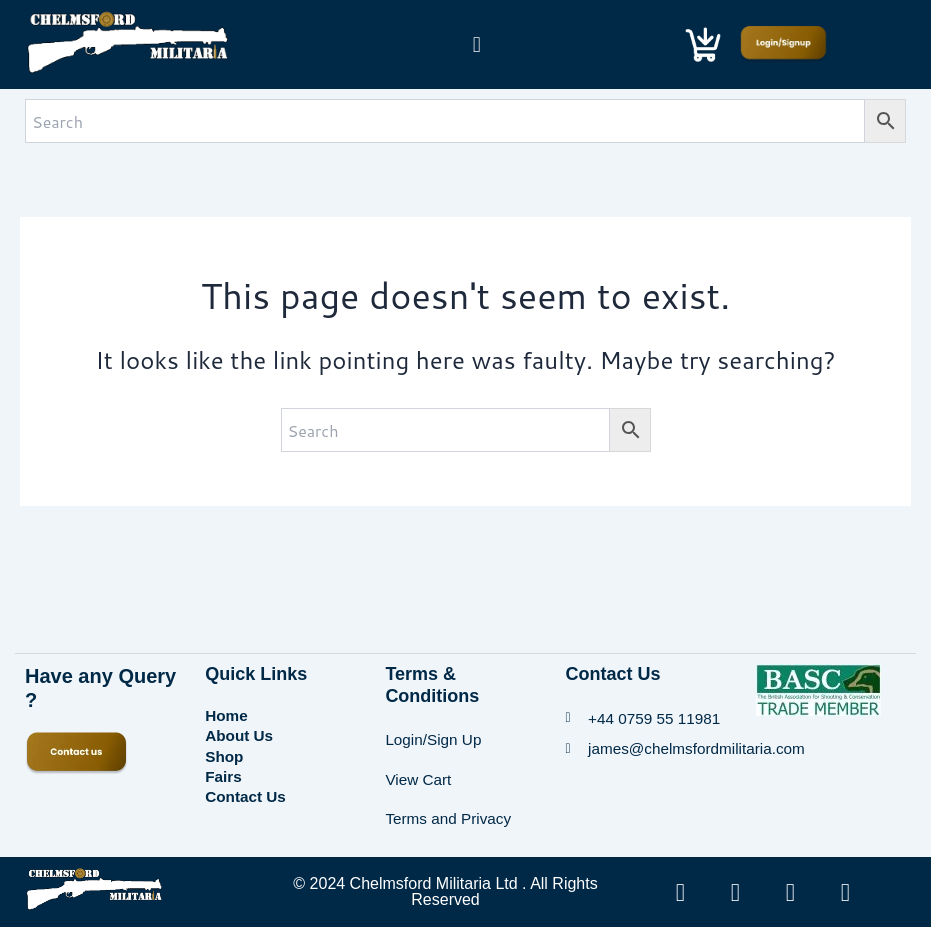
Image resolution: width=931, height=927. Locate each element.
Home (227, 710)
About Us (240, 728)
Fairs (224, 764)
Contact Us (247, 782)
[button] (476, 44)
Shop (225, 746)
